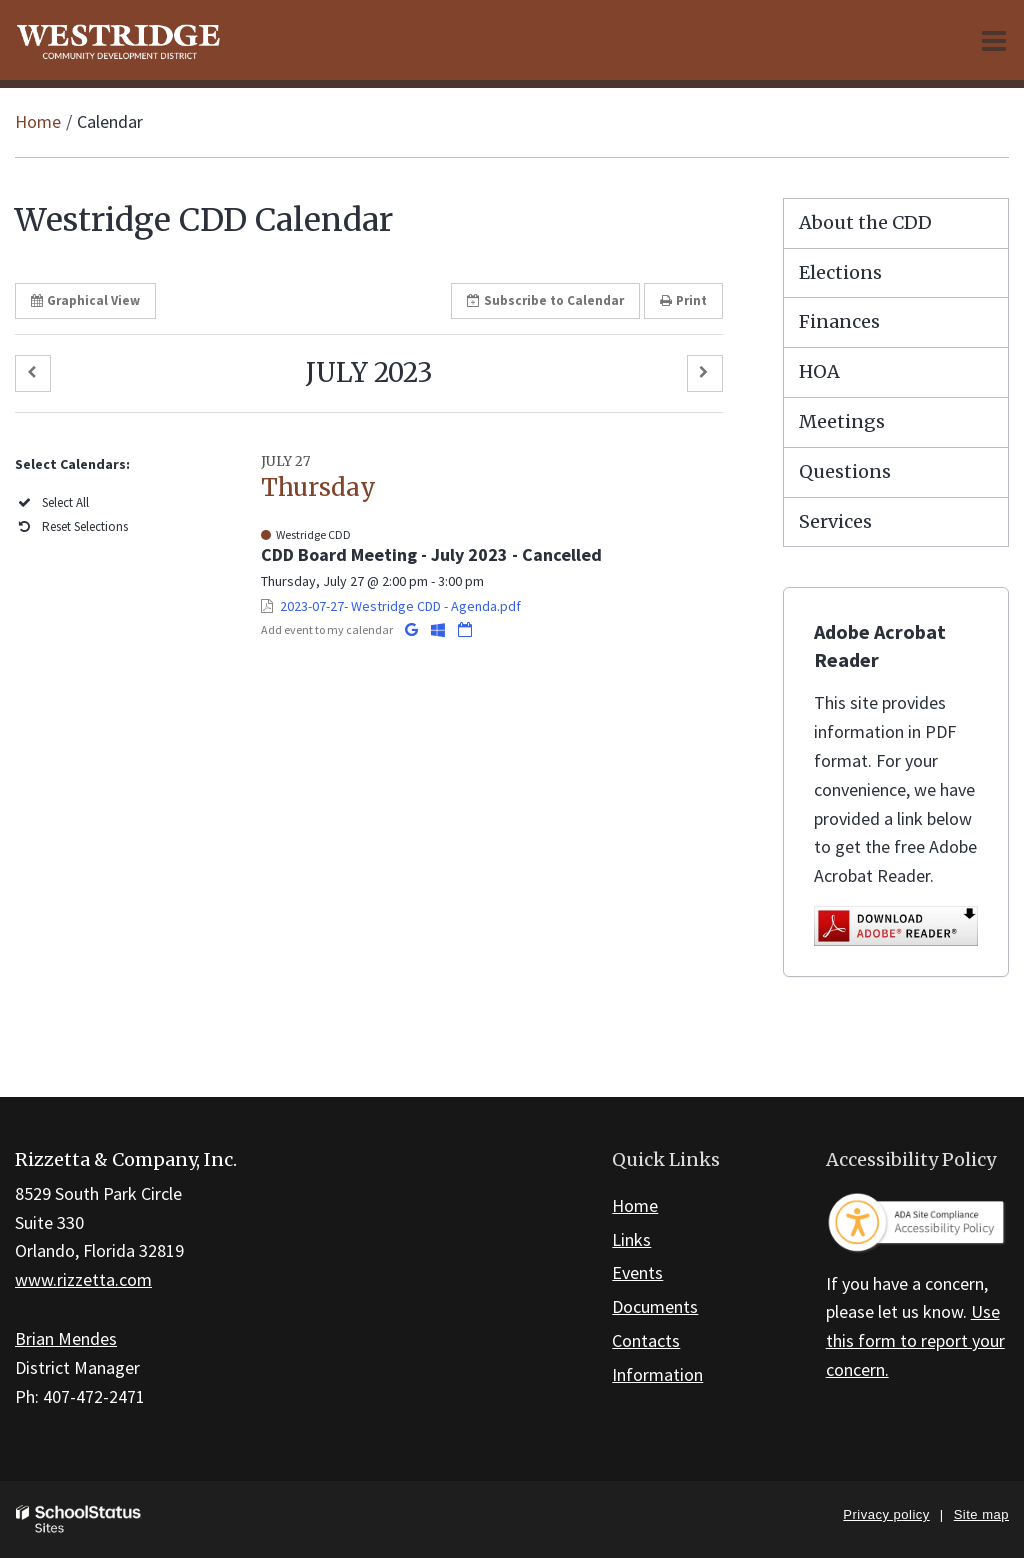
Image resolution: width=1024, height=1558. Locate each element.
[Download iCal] (465, 629)
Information (657, 1374)
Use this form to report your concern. (915, 1340)
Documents (655, 1306)
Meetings (842, 421)
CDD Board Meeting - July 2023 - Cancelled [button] (431, 554)
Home (38, 121)
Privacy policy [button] (886, 1514)
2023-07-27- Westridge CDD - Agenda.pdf (400, 606)
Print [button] (683, 300)
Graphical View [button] (85, 300)
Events (637, 1272)
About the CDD (865, 222)
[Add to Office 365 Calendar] (439, 629)
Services (835, 521)
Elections (840, 272)
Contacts (646, 1340)
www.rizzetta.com (83, 1279)
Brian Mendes (66, 1338)
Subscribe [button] (545, 300)
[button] (33, 373)
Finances (839, 321)
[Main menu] (994, 40)
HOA (819, 371)
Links (631, 1239)
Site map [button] (981, 1514)
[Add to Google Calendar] (413, 629)
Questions (845, 471)
